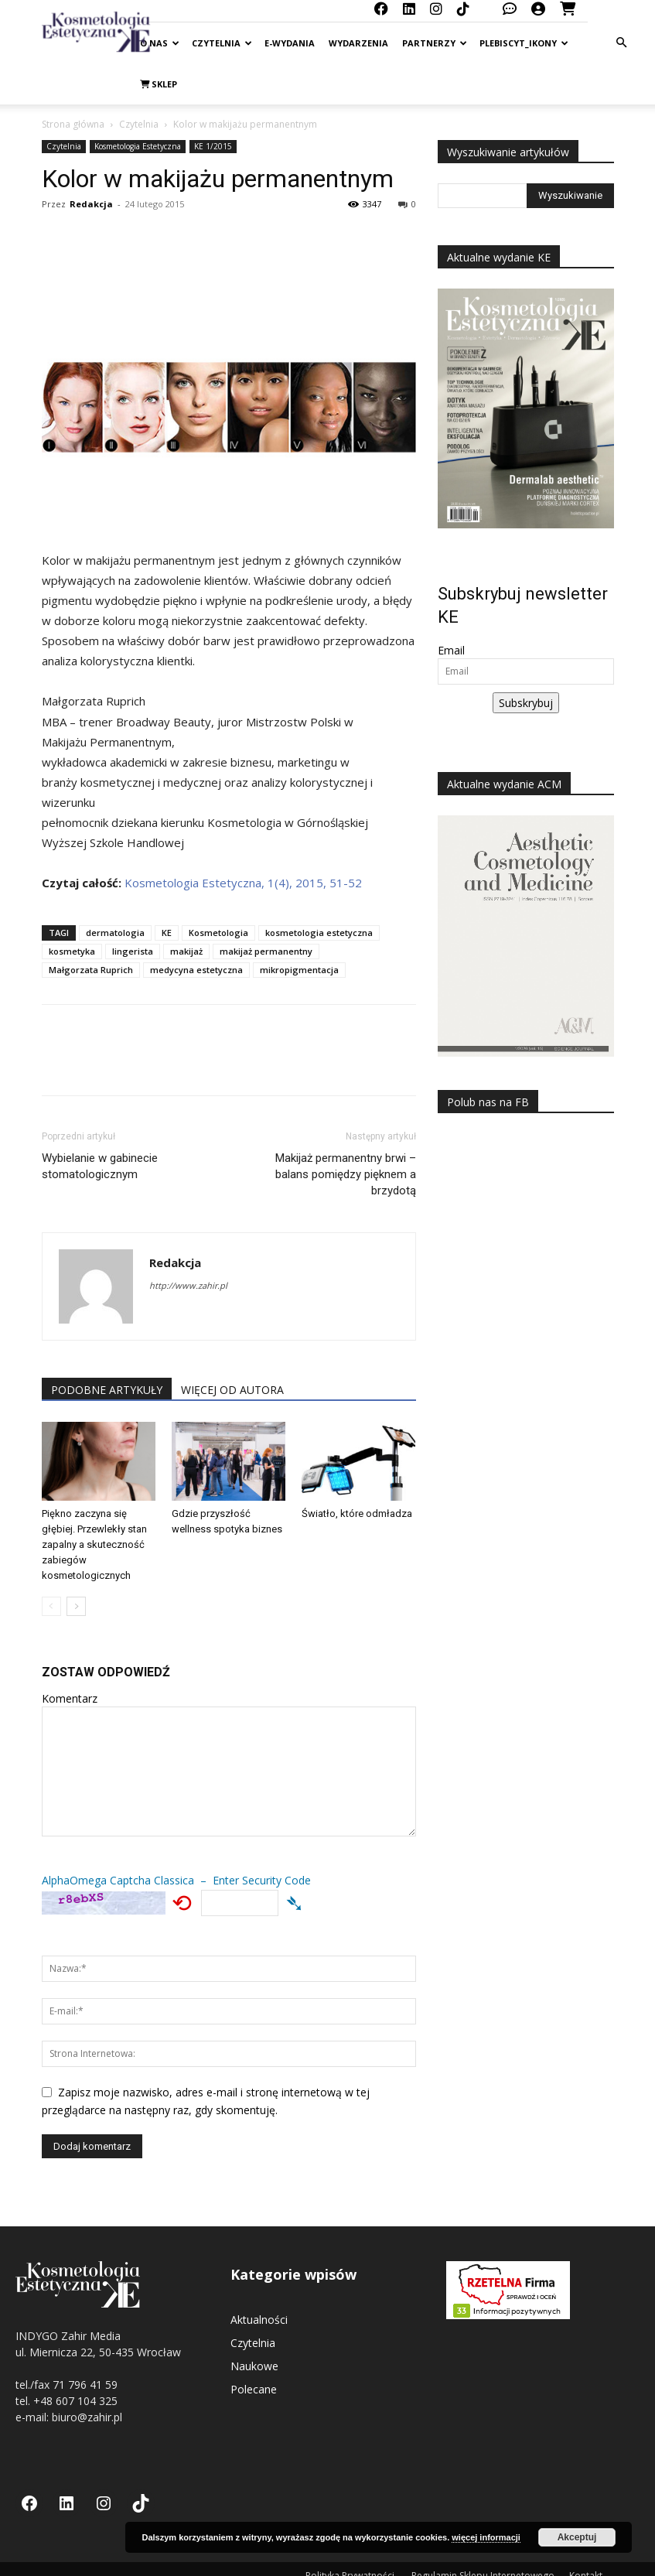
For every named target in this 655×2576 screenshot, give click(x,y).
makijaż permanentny (266, 951)
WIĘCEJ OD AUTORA (232, 1389)
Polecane (253, 2389)
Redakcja (91, 204)
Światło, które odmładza (357, 1513)
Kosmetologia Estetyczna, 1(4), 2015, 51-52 (243, 882)
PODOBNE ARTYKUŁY (106, 1389)
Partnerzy (434, 43)
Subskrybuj (526, 702)
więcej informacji (486, 2537)
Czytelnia (222, 43)
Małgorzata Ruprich (91, 969)
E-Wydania (289, 43)
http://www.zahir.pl (188, 1285)
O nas (159, 43)
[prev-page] (51, 1606)
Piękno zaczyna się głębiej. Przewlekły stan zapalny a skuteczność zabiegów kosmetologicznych (94, 1544)
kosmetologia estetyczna (319, 932)
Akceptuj (577, 2537)
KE (167, 932)
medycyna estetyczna (196, 969)
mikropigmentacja (299, 969)
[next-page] (76, 1606)
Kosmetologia (218, 932)
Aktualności (259, 2319)
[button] (621, 43)
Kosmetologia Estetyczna (137, 146)
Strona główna (73, 124)
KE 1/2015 (213, 146)
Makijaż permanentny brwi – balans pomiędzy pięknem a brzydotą (345, 1174)
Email (451, 650)
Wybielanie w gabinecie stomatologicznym (100, 1166)
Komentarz (69, 1698)
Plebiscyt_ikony (523, 43)
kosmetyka (72, 951)
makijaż (186, 951)
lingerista (132, 951)
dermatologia (115, 932)
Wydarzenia (358, 43)
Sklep (158, 84)
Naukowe (254, 2366)
